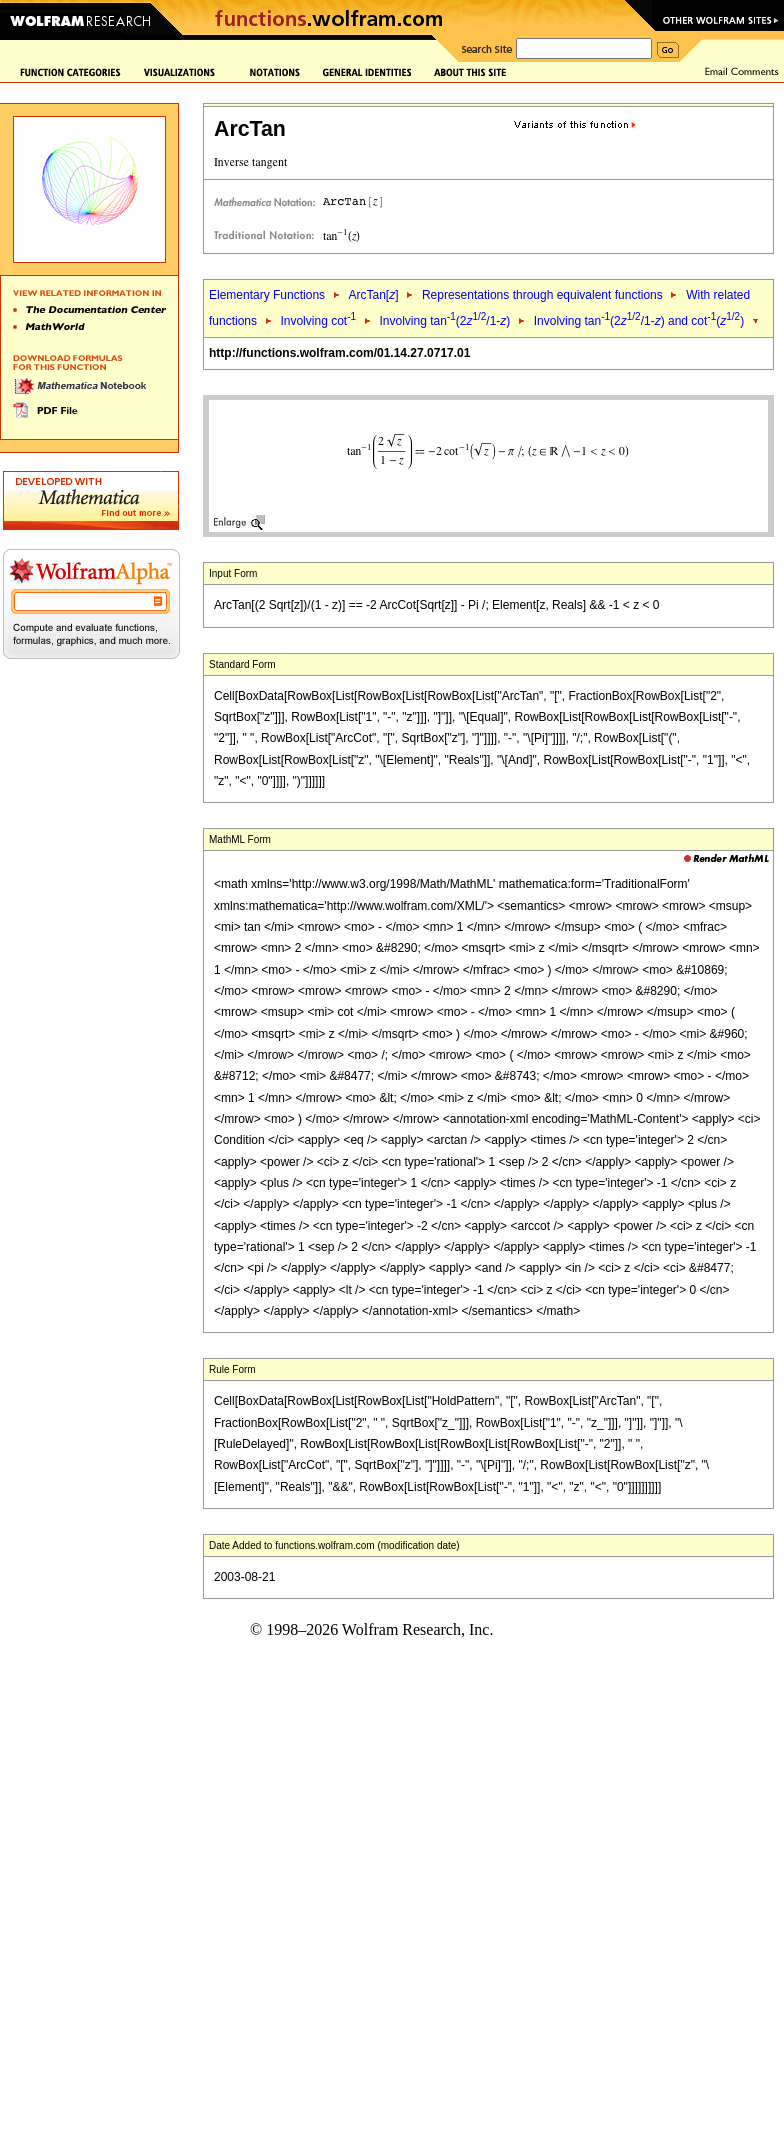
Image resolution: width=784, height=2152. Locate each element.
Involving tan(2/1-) (444, 321)
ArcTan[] (373, 295)
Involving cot (318, 321)
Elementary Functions (267, 295)
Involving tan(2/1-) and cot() (639, 321)
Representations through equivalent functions (542, 295)
